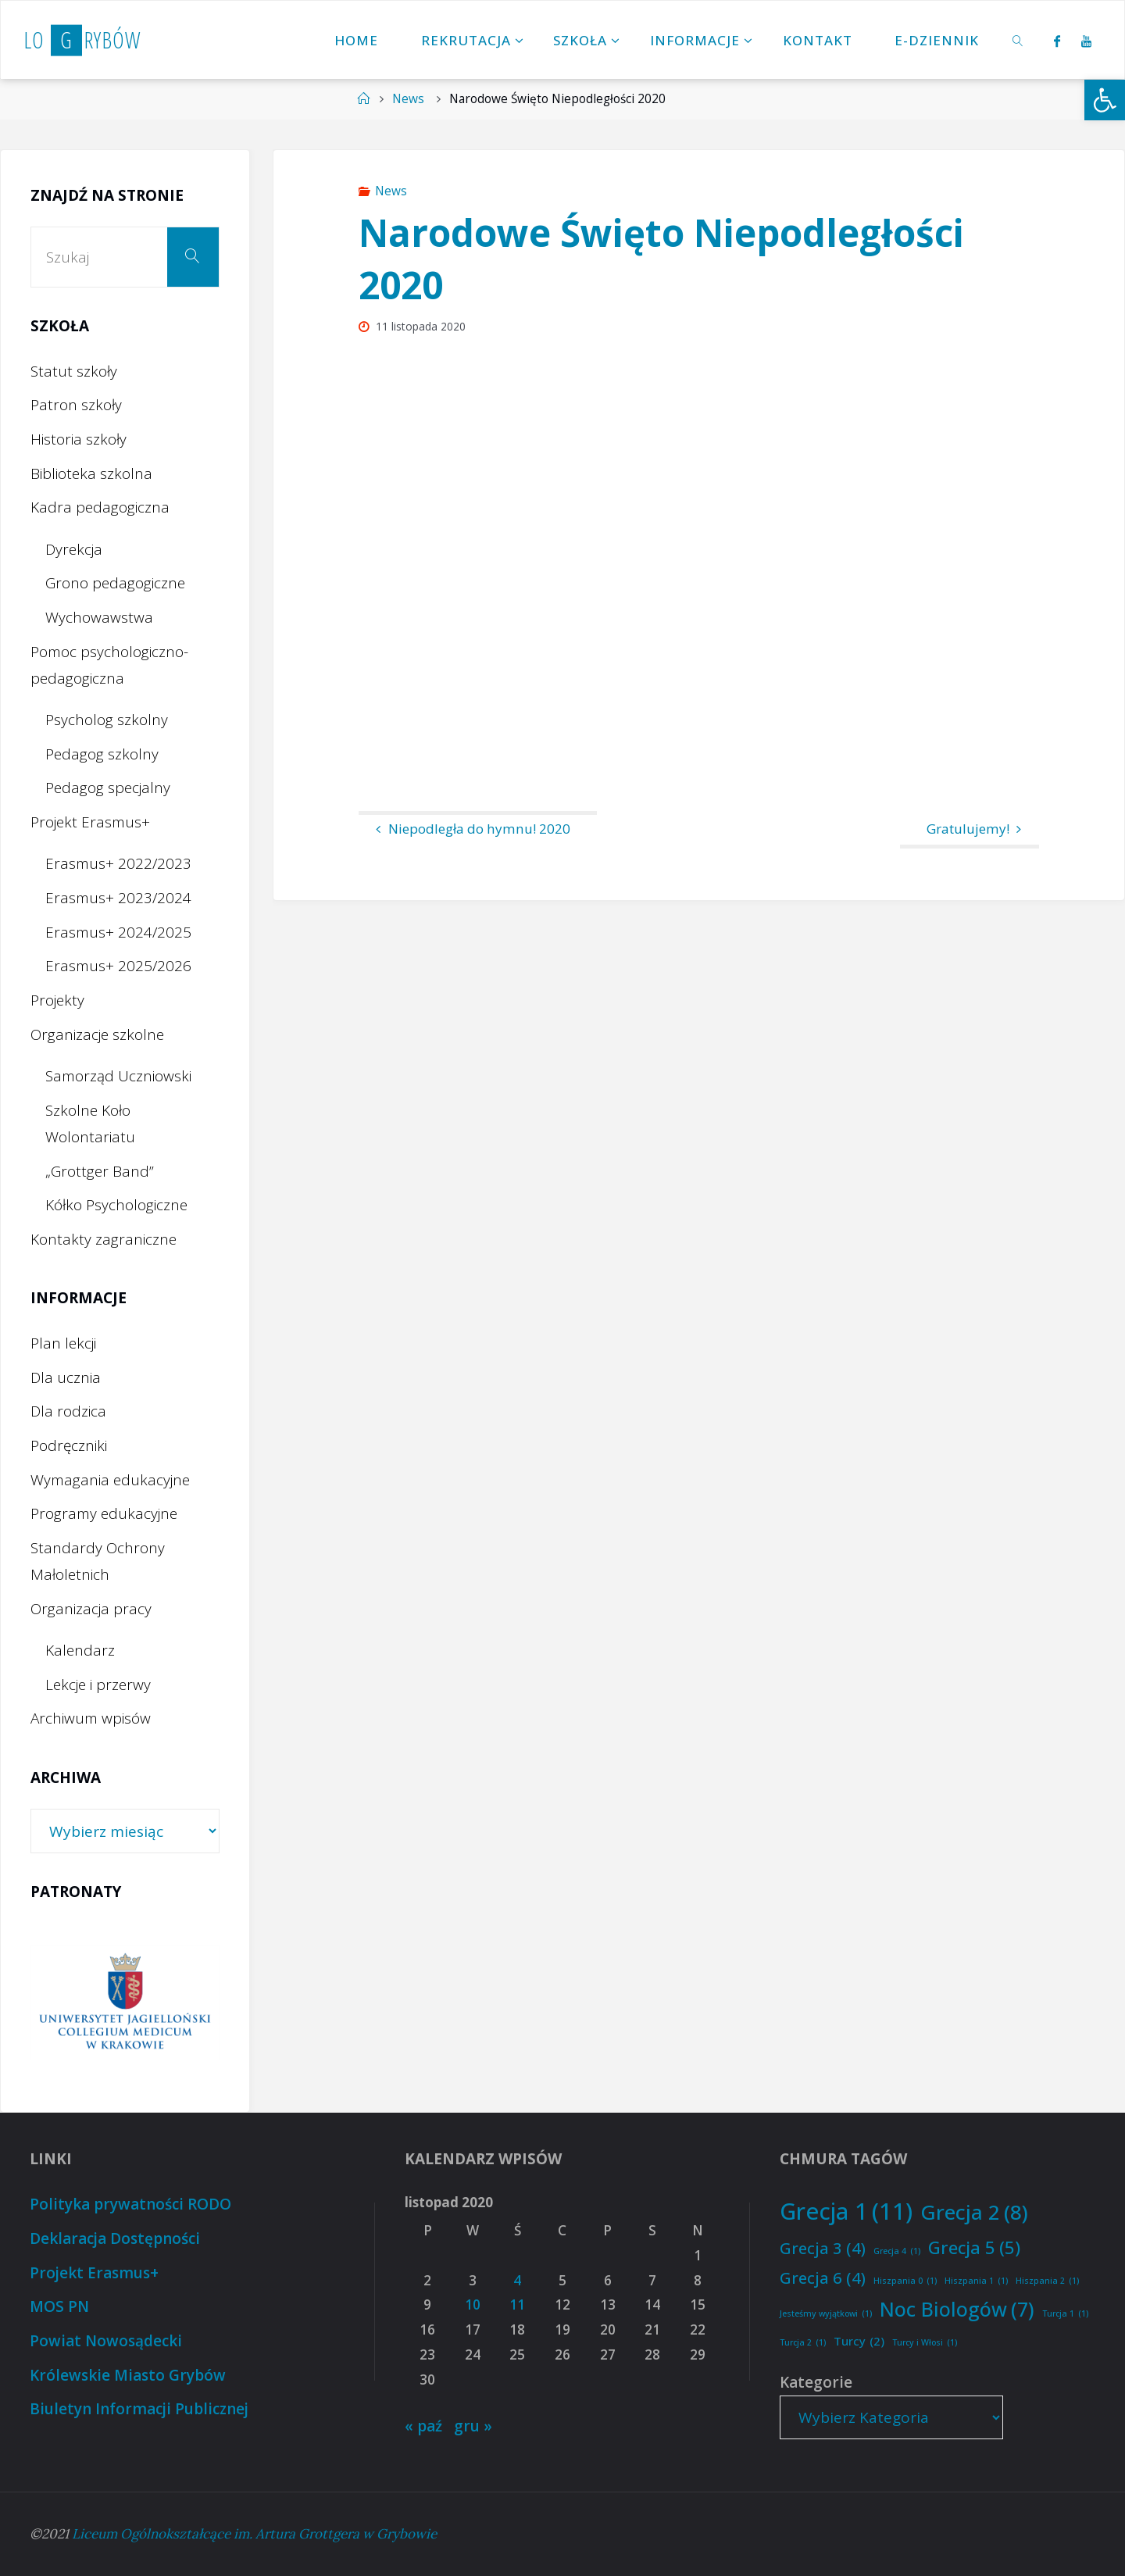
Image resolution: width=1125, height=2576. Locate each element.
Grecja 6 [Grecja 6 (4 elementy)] (823, 2277)
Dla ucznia (65, 1377)
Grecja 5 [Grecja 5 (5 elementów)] (974, 2247)
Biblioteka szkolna (91, 473)
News (408, 99)
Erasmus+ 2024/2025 (118, 932)
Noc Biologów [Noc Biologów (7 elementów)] (957, 2309)
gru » (473, 2426)
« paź (423, 2426)
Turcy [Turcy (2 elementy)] (859, 2341)
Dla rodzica (68, 1411)
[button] (1104, 100)
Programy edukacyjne (103, 1513)
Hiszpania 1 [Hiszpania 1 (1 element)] (976, 2281)
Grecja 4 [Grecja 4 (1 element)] (896, 2251)
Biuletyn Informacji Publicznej (139, 2409)
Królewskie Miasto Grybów (128, 2375)
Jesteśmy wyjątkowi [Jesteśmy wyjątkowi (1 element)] (826, 2313)
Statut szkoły (73, 371)
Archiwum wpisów (90, 1718)
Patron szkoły (76, 405)
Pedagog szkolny (102, 754)
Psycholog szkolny (106, 719)
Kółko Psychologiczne (116, 1205)
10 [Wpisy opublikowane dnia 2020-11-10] (472, 2304)
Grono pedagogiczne (115, 583)
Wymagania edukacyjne (110, 1480)
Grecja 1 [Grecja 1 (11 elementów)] (846, 2211)
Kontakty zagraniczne (103, 1239)
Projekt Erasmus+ (90, 822)
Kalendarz (80, 1650)
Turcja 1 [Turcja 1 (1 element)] (1065, 2313)
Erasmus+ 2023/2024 (118, 898)
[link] (1019, 40)
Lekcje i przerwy (98, 1684)
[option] (133, 2002)
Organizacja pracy (91, 1609)
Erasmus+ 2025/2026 (118, 966)
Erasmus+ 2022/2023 (118, 863)
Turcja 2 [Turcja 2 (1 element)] (803, 2342)
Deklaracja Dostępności (115, 2238)
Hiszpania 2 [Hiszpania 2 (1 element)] (1047, 2281)
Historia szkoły (78, 439)
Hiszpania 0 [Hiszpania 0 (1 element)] (905, 2281)
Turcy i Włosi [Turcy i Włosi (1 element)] (924, 2342)
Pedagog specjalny (107, 787)
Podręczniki (68, 1445)
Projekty (57, 1000)
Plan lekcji (63, 1343)
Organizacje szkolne (97, 1034)
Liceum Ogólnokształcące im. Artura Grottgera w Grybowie (254, 2533)
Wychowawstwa (99, 617)
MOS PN (59, 2306)
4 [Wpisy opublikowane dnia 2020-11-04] (517, 2280)
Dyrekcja (73, 549)
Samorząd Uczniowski (118, 1076)
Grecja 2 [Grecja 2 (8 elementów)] (974, 2212)
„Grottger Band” (99, 1171)
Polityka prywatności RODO (130, 2204)
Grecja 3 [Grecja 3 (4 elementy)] (823, 2248)
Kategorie (816, 2382)
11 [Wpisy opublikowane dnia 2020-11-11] (517, 2304)
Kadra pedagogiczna (100, 507)
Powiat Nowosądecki (106, 2341)
